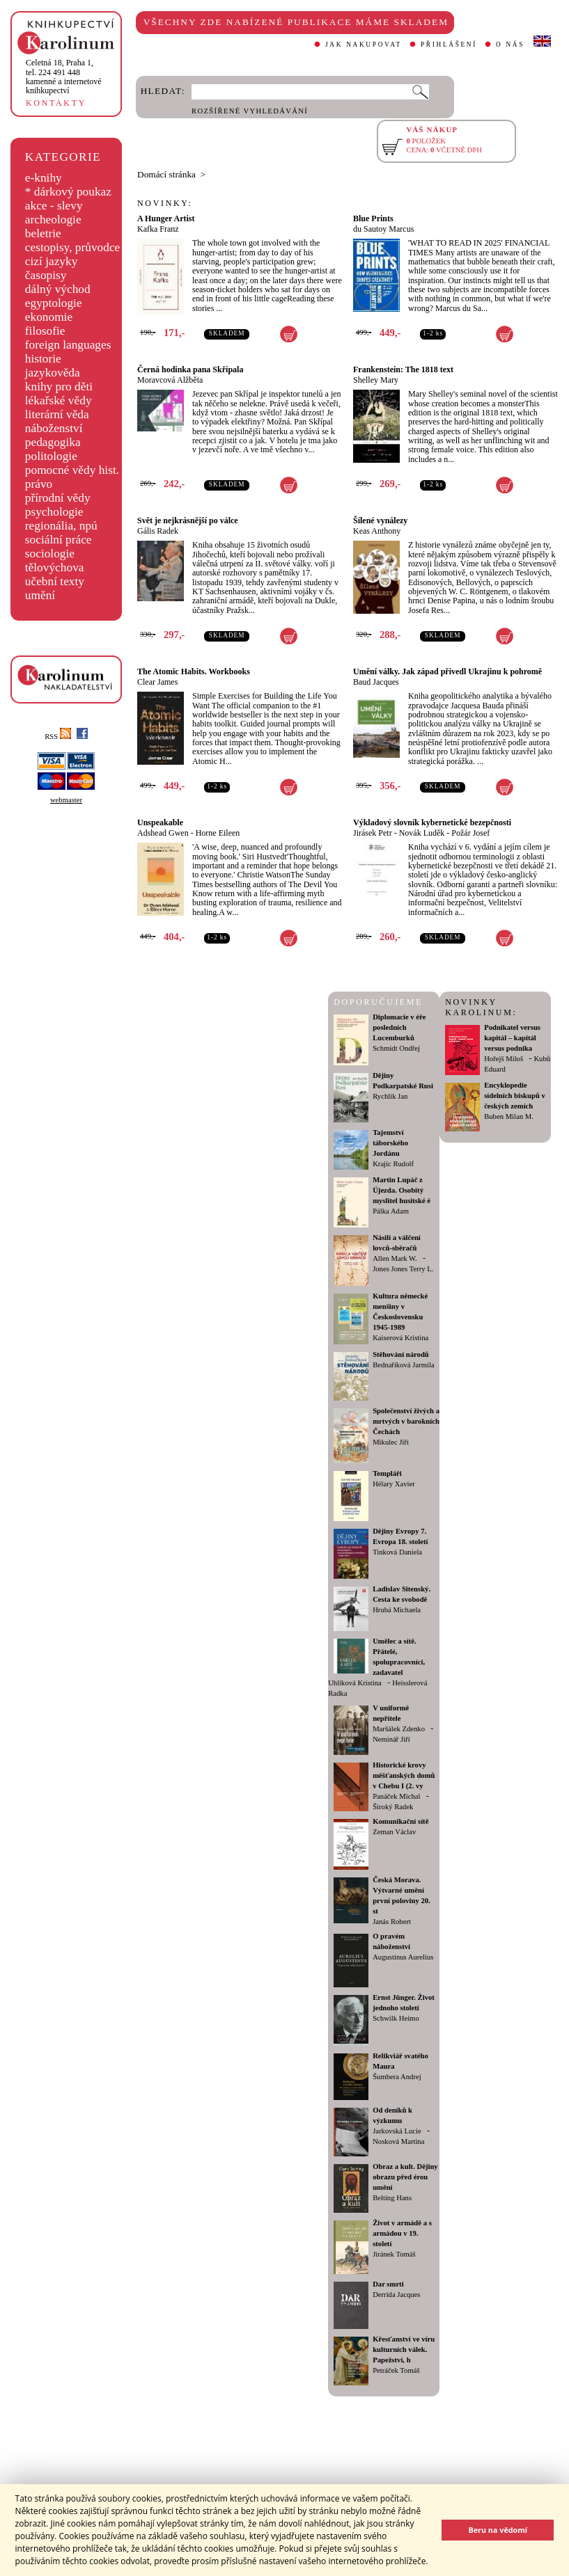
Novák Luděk (422, 833)
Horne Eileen (218, 833)
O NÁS (510, 44)
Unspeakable (160, 822)
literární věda (57, 414)
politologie (51, 456)
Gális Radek (157, 531)
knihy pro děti (59, 386)
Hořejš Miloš (503, 1059)
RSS (58, 736)
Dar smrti (388, 2284)
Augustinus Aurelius (403, 1957)
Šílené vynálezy (380, 520)
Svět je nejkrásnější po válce (187, 520)
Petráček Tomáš (396, 2370)
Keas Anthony (376, 531)
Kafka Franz (158, 229)
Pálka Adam (391, 1211)
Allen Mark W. (395, 1258)
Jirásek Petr (372, 833)
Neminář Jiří (391, 1739)
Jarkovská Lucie (397, 2131)
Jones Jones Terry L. (403, 1269)
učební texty (54, 581)
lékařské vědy (58, 400)
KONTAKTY (56, 103)
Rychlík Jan (390, 1096)
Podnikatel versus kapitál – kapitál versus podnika (512, 1038)
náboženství (54, 428)
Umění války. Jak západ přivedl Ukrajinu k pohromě (447, 671)
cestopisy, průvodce (72, 247)
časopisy (46, 275)
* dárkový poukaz (68, 191)
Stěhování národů (401, 1354)
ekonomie (48, 317)
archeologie (53, 219)
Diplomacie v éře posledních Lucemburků (399, 1027)
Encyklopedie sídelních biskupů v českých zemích (514, 1095)
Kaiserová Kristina (400, 1338)
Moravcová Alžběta (170, 380)
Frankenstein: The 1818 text (403, 369)
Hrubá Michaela (397, 1610)
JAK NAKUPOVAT (363, 44)
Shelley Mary (375, 380)
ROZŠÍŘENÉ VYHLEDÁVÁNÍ (250, 111)
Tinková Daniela (397, 1552)
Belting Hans (392, 2198)
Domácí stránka (166, 174)
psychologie (54, 511)
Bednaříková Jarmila (403, 1365)
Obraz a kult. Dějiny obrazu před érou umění (405, 2177)
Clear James (157, 682)
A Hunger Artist (165, 218)
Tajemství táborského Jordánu (390, 1143)
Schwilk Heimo (396, 2018)
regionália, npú (61, 525)
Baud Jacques (376, 682)
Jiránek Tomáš (394, 2254)
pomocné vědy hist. (72, 470)
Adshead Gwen (163, 833)
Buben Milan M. (508, 1116)
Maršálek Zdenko (399, 1729)
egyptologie (53, 303)
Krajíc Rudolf (393, 1164)
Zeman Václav (394, 1832)
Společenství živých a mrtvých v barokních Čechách (406, 1421)
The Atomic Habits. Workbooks (193, 671)
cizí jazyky (51, 261)
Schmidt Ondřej (396, 1048)
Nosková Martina (398, 2141)
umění (40, 595)
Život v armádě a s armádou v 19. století (402, 2233)
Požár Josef (470, 833)
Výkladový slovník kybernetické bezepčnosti (432, 822)
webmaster (66, 800)
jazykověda (52, 372)
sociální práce (58, 539)
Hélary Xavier (394, 1484)
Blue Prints (373, 218)
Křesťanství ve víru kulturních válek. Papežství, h (404, 2349)
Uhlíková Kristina (355, 1683)
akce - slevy (54, 205)
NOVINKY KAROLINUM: (481, 1007)
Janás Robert (392, 1921)
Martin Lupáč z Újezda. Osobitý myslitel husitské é (401, 1190)
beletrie (43, 233)
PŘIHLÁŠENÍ (449, 44)
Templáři (387, 1473)
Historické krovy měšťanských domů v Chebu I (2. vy (404, 1775)
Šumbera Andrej (397, 2077)
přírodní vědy (58, 497)
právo (38, 484)
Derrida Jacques (396, 2294)
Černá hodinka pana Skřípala (190, 369)
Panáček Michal (396, 1796)
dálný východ (58, 289)
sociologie (50, 553)
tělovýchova (54, 567)
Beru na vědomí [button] (497, 2530)
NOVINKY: (165, 203)
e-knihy (43, 177)
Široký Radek (393, 1807)
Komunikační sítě (400, 1821)
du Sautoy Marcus (383, 229)
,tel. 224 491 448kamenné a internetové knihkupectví (64, 76)
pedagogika (53, 442)
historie (43, 358)
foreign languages (68, 344)
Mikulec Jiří (391, 1442)
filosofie (45, 330)
